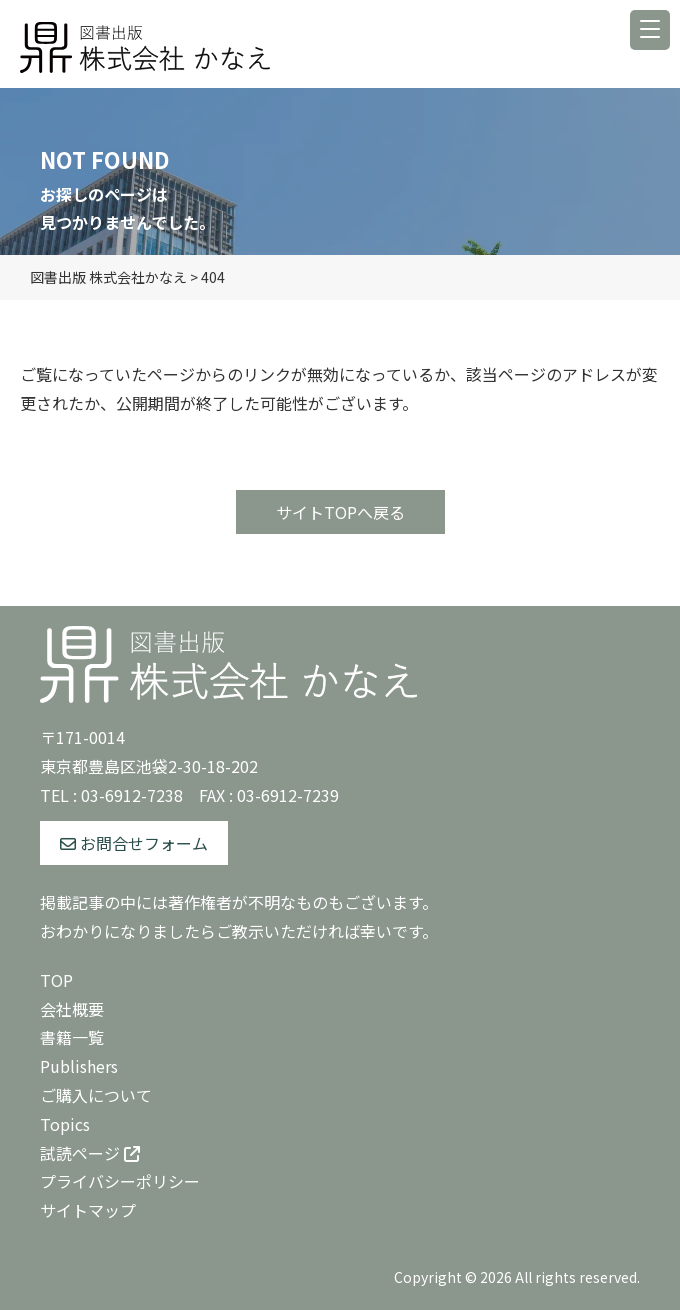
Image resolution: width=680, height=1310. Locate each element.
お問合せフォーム (134, 843)
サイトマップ (88, 1210)
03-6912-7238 (132, 795)
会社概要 (72, 1009)
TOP (56, 980)
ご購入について (96, 1095)
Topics (65, 1124)
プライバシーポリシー (120, 1181)
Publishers (79, 1066)
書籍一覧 (72, 1037)
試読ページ (90, 1153)
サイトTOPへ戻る (340, 512)
